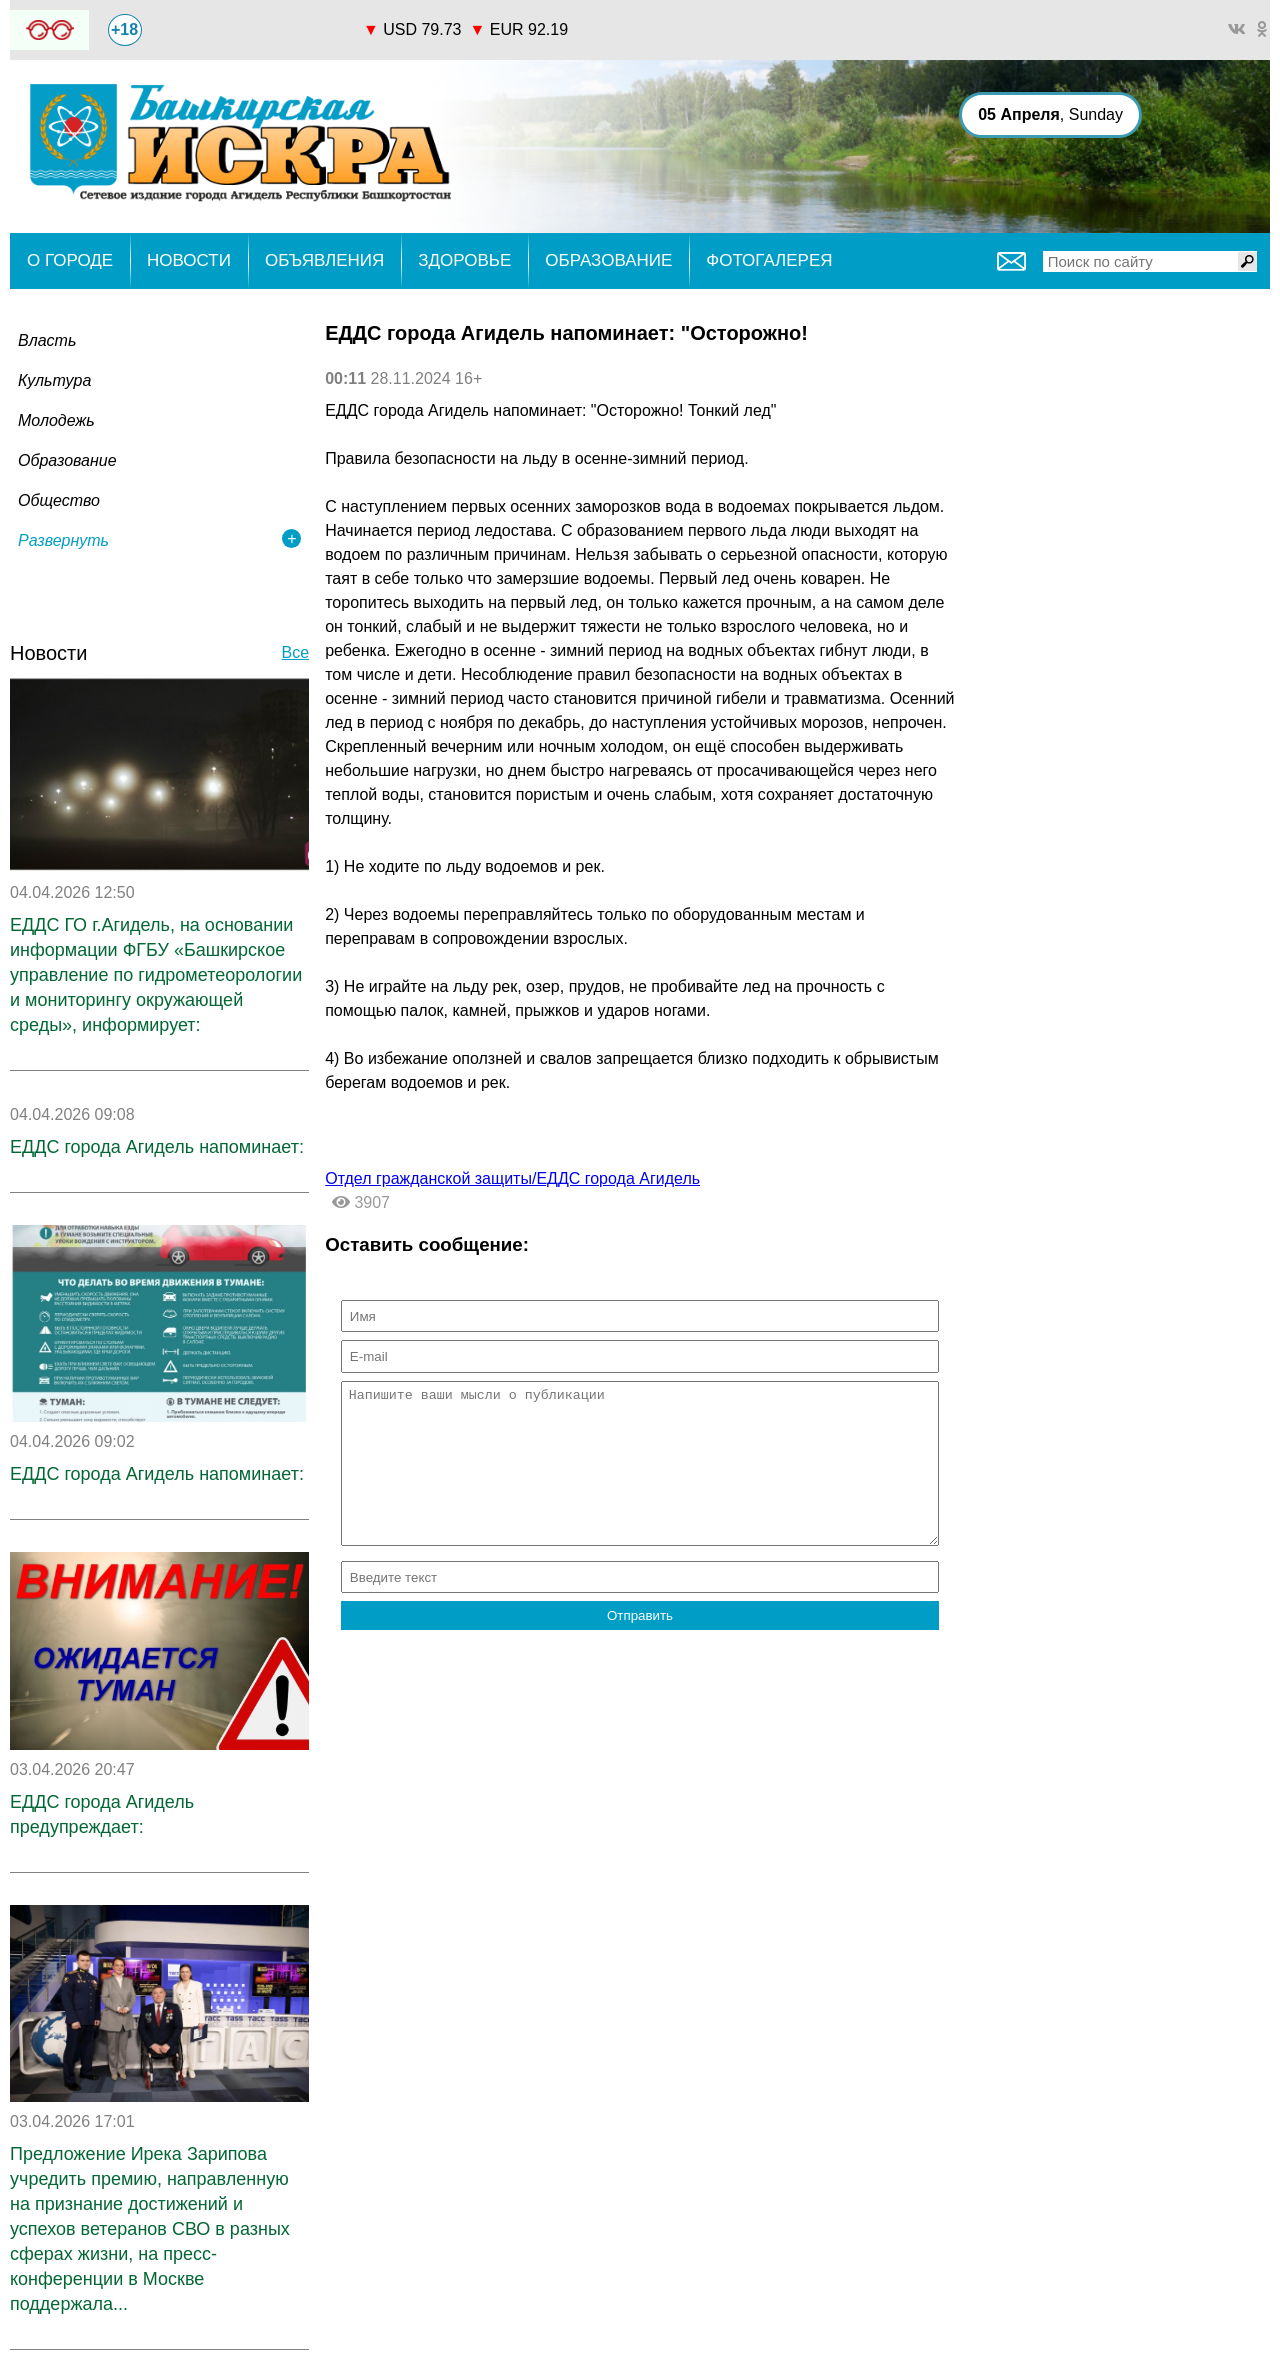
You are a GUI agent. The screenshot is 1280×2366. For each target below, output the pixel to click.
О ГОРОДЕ (70, 260)
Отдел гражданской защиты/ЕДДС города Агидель (512, 1178)
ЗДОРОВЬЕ (464, 260)
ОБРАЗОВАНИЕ (608, 260)
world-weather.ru (252, 39)
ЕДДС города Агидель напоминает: (157, 1147)
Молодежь (56, 420)
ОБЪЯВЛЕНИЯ (324, 260)
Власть (47, 340)
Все (296, 652)
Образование (67, 460)
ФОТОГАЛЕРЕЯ (769, 260)
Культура (54, 380)
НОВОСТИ (189, 260)
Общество (59, 500)
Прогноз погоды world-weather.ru (252, 21)
